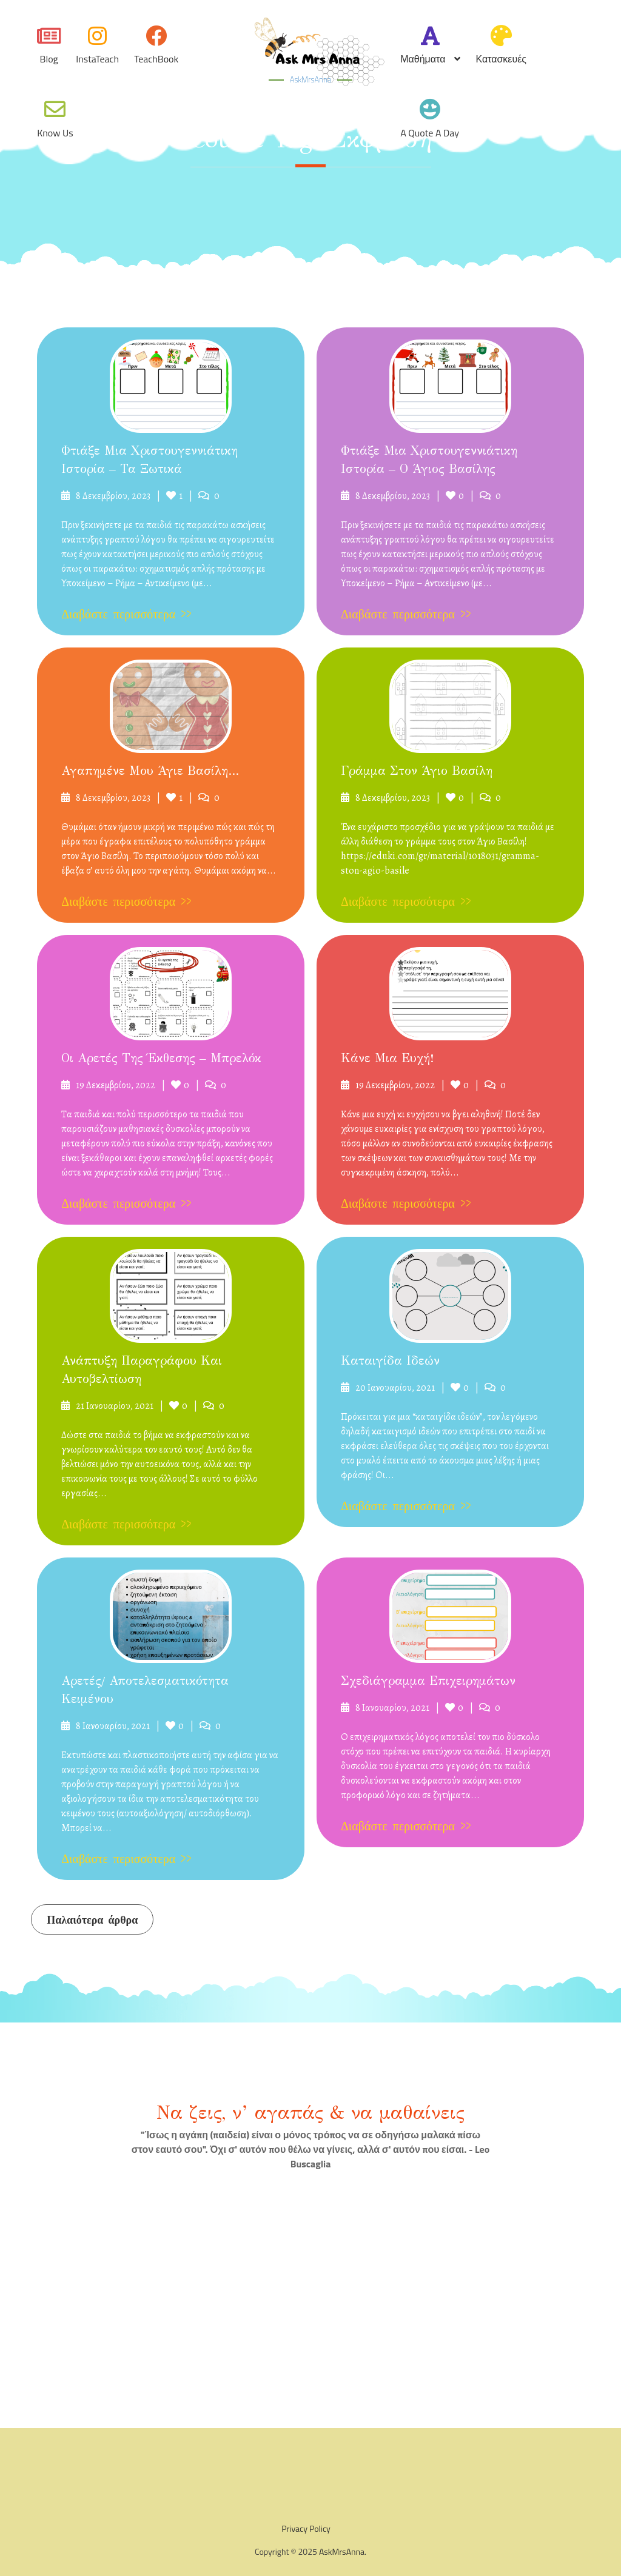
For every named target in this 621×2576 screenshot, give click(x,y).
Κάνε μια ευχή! (387, 1058)
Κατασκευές (500, 59)
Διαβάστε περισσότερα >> (126, 614)
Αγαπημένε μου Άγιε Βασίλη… (150, 770)
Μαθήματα (422, 59)
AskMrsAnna (310, 79)
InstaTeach (97, 59)
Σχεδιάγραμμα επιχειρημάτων (428, 1680)
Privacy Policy (306, 2528)
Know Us (55, 132)
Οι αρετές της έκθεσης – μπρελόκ (161, 1058)
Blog (49, 59)
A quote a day (429, 132)
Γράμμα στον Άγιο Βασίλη (416, 770)
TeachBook (156, 59)
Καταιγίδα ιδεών (390, 1360)
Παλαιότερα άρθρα (92, 1920)
